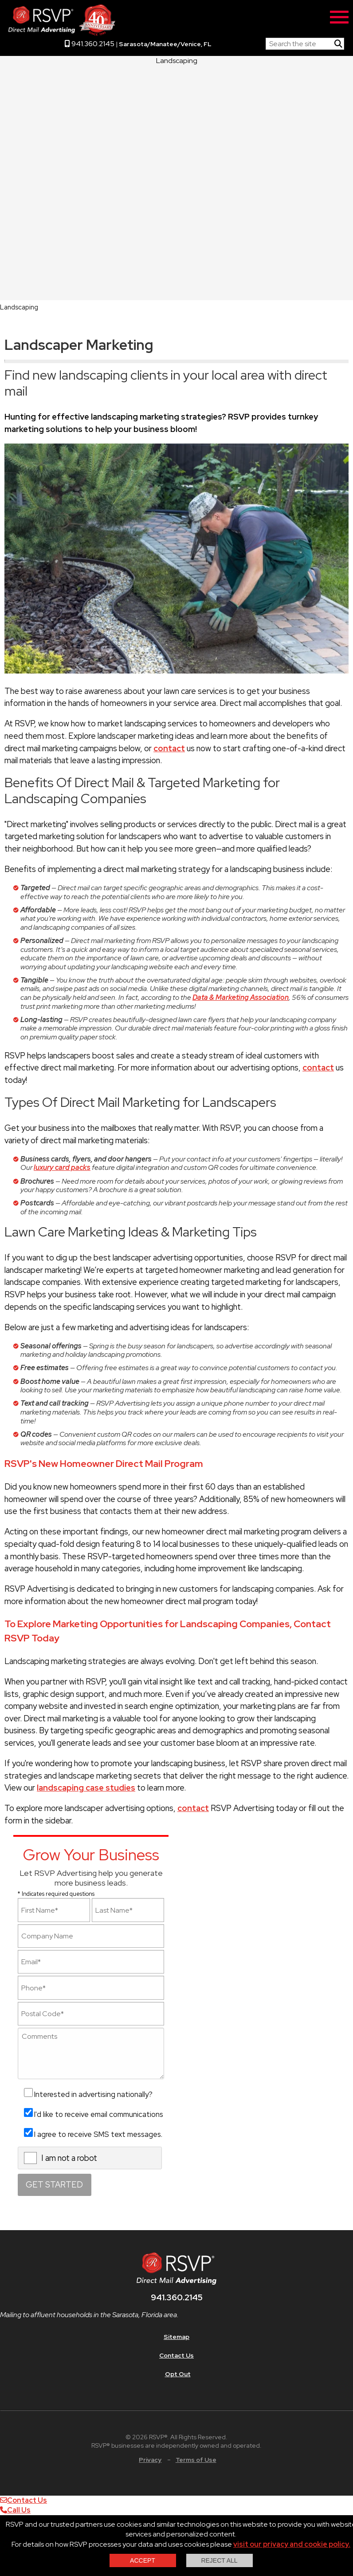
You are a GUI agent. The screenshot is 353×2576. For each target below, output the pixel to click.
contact (169, 748)
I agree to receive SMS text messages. (98, 2134)
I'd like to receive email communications (98, 2114)
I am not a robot (69, 2158)
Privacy (150, 2460)
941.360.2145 (89, 43)
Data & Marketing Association (240, 997)
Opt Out (178, 2374)
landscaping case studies (86, 1787)
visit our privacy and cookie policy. (291, 2544)
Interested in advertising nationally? (93, 2094)
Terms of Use (196, 2460)
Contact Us (176, 2355)
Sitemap (176, 2337)
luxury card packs (62, 1167)
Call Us (15, 2510)
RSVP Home (238, 42)
